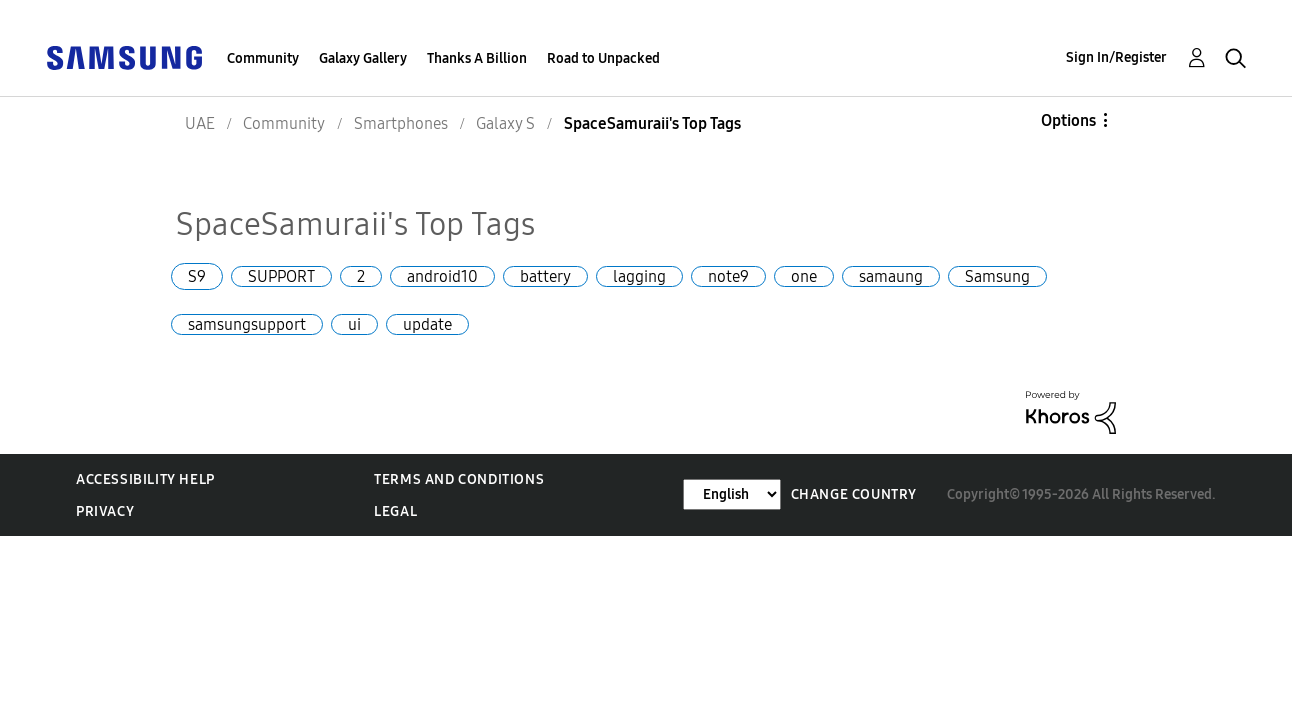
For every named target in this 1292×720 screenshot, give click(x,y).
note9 (728, 276)
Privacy (105, 511)
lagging (639, 276)
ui (354, 324)
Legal (395, 511)
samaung (891, 276)
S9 (197, 276)
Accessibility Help (145, 479)
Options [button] (1068, 120)
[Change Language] (732, 494)
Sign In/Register (1116, 57)
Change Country (854, 494)
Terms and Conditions (459, 479)
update (427, 324)
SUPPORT (281, 276)
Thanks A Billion (477, 58)
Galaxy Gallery (363, 58)
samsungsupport (247, 324)
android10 (442, 276)
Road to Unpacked (603, 58)
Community (263, 58)
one (804, 276)
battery (545, 276)
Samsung (997, 276)
